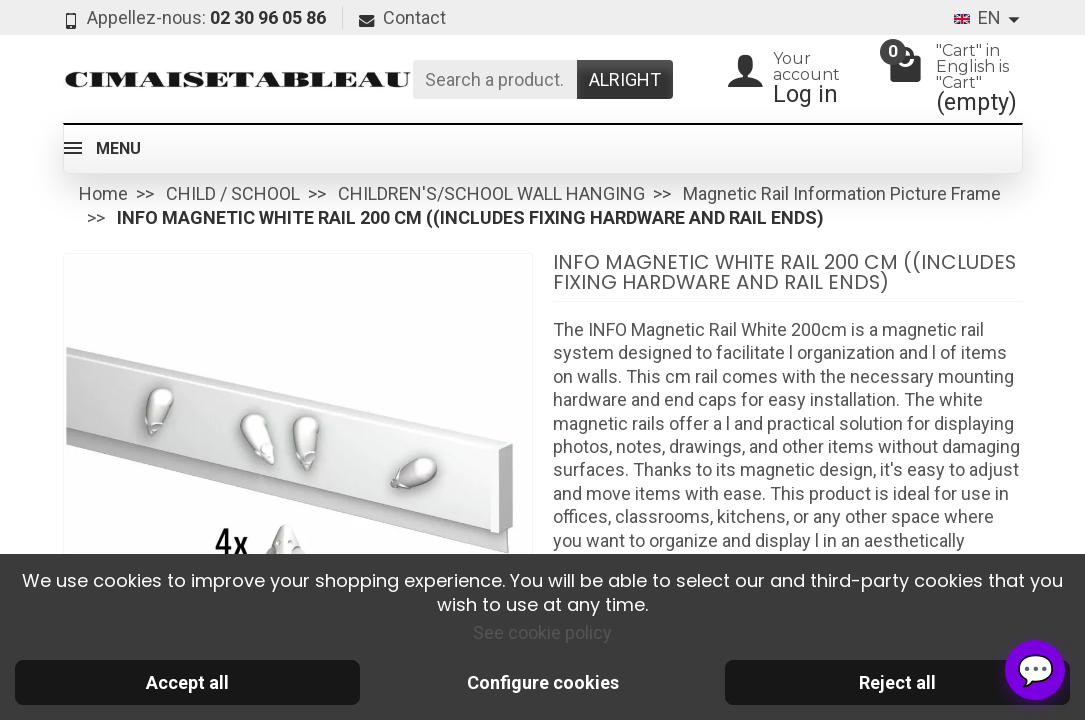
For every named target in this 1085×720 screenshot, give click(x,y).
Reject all (897, 682)
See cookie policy (542, 632)
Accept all (187, 682)
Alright (625, 79)
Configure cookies (543, 682)
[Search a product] (495, 79)
